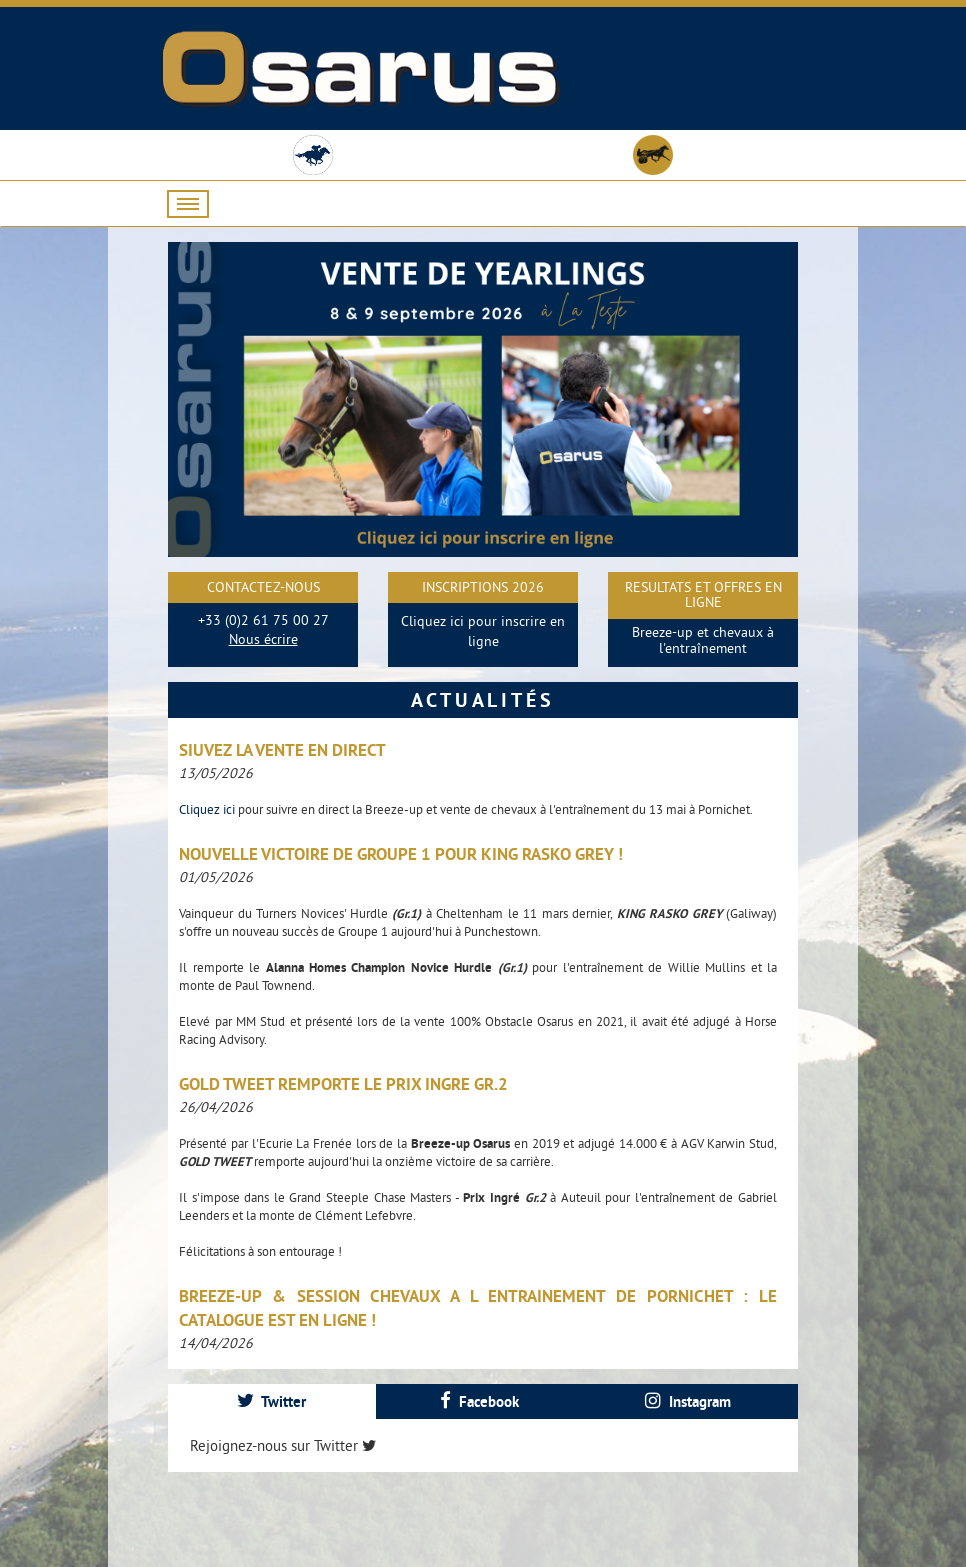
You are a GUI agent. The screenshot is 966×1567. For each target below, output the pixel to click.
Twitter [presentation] (271, 1401)
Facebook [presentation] (479, 1401)
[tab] (272, 1401)
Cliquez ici (208, 809)
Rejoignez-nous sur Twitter (283, 1445)
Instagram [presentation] (688, 1401)
